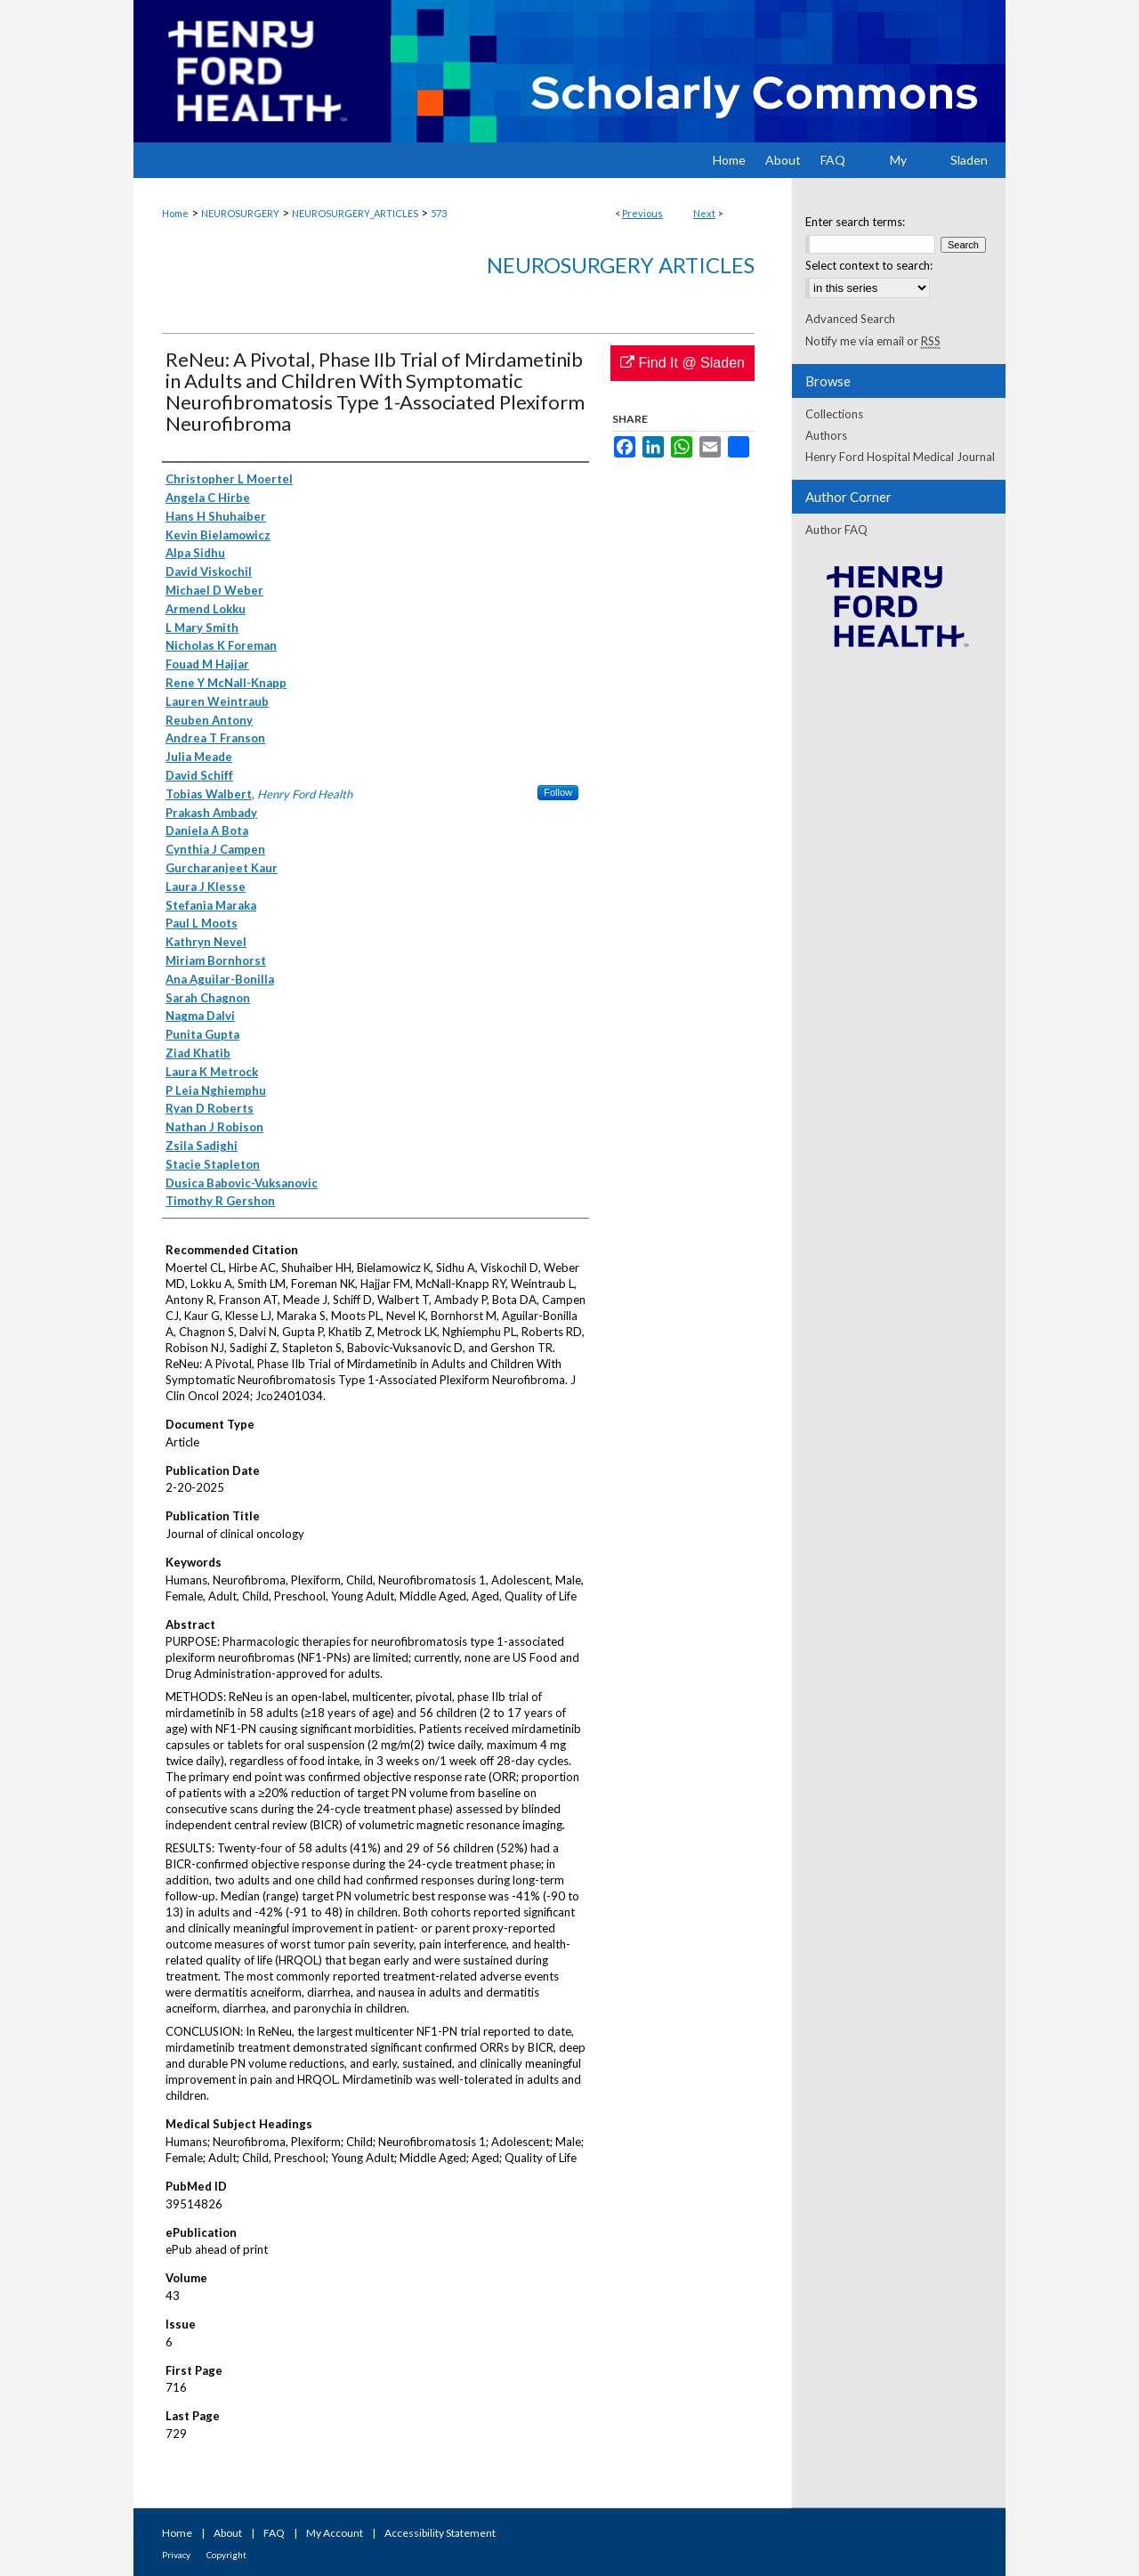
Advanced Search (850, 319)
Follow (558, 792)
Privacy (176, 2554)
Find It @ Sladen (682, 362)
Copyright (226, 2554)
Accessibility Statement (440, 2533)
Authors (826, 435)
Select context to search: (869, 265)
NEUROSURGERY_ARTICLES (355, 213)
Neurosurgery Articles (621, 265)
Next (704, 213)
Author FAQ (836, 529)
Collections (834, 414)
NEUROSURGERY (240, 213)
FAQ (274, 2533)
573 (439, 213)
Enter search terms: (855, 222)
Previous (642, 213)
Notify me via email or (873, 341)
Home (175, 213)
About (228, 2533)
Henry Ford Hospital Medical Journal (900, 457)
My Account (334, 2533)
